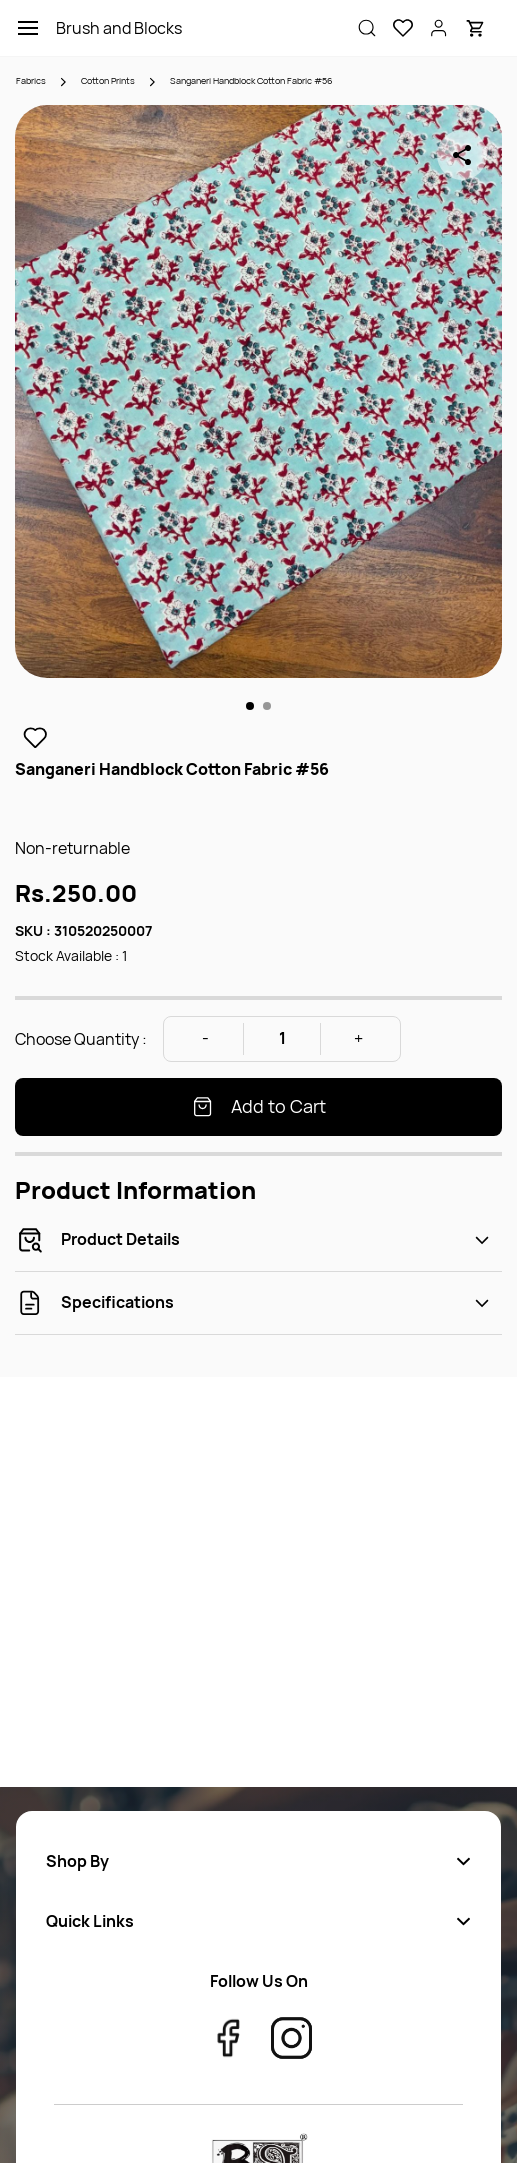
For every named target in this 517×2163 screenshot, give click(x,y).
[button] (395, 28)
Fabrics (31, 80)
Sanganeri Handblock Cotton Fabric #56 (251, 80)
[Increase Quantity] (359, 1039)
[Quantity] (282, 1039)
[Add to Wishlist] (35, 738)
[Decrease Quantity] (205, 1039)
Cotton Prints (108, 80)
